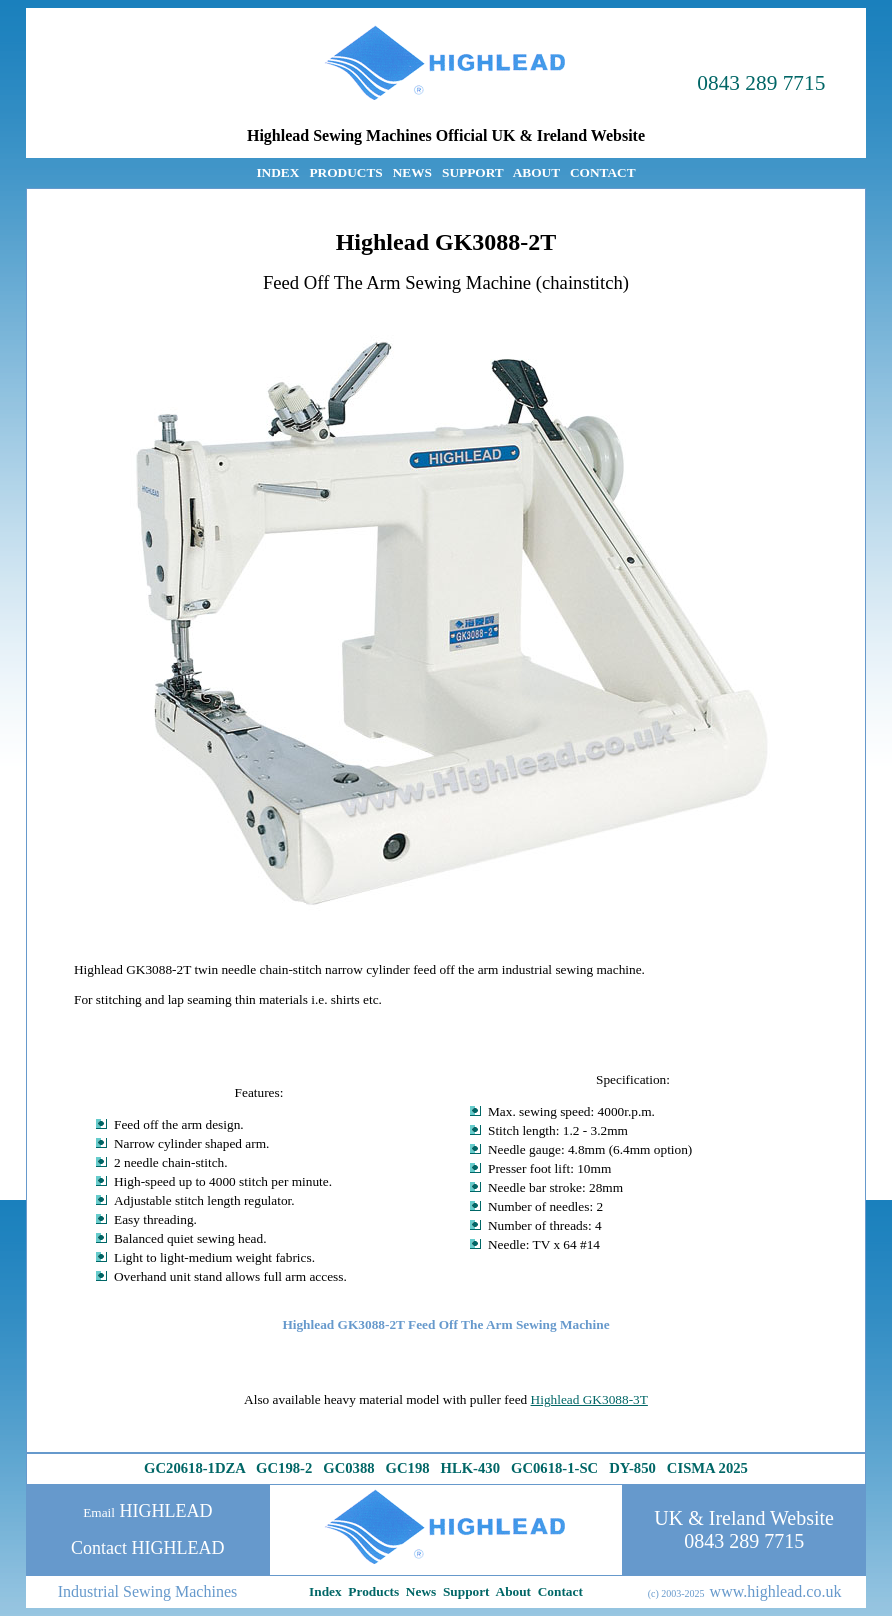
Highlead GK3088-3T (589, 1399)
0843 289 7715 (761, 83)
